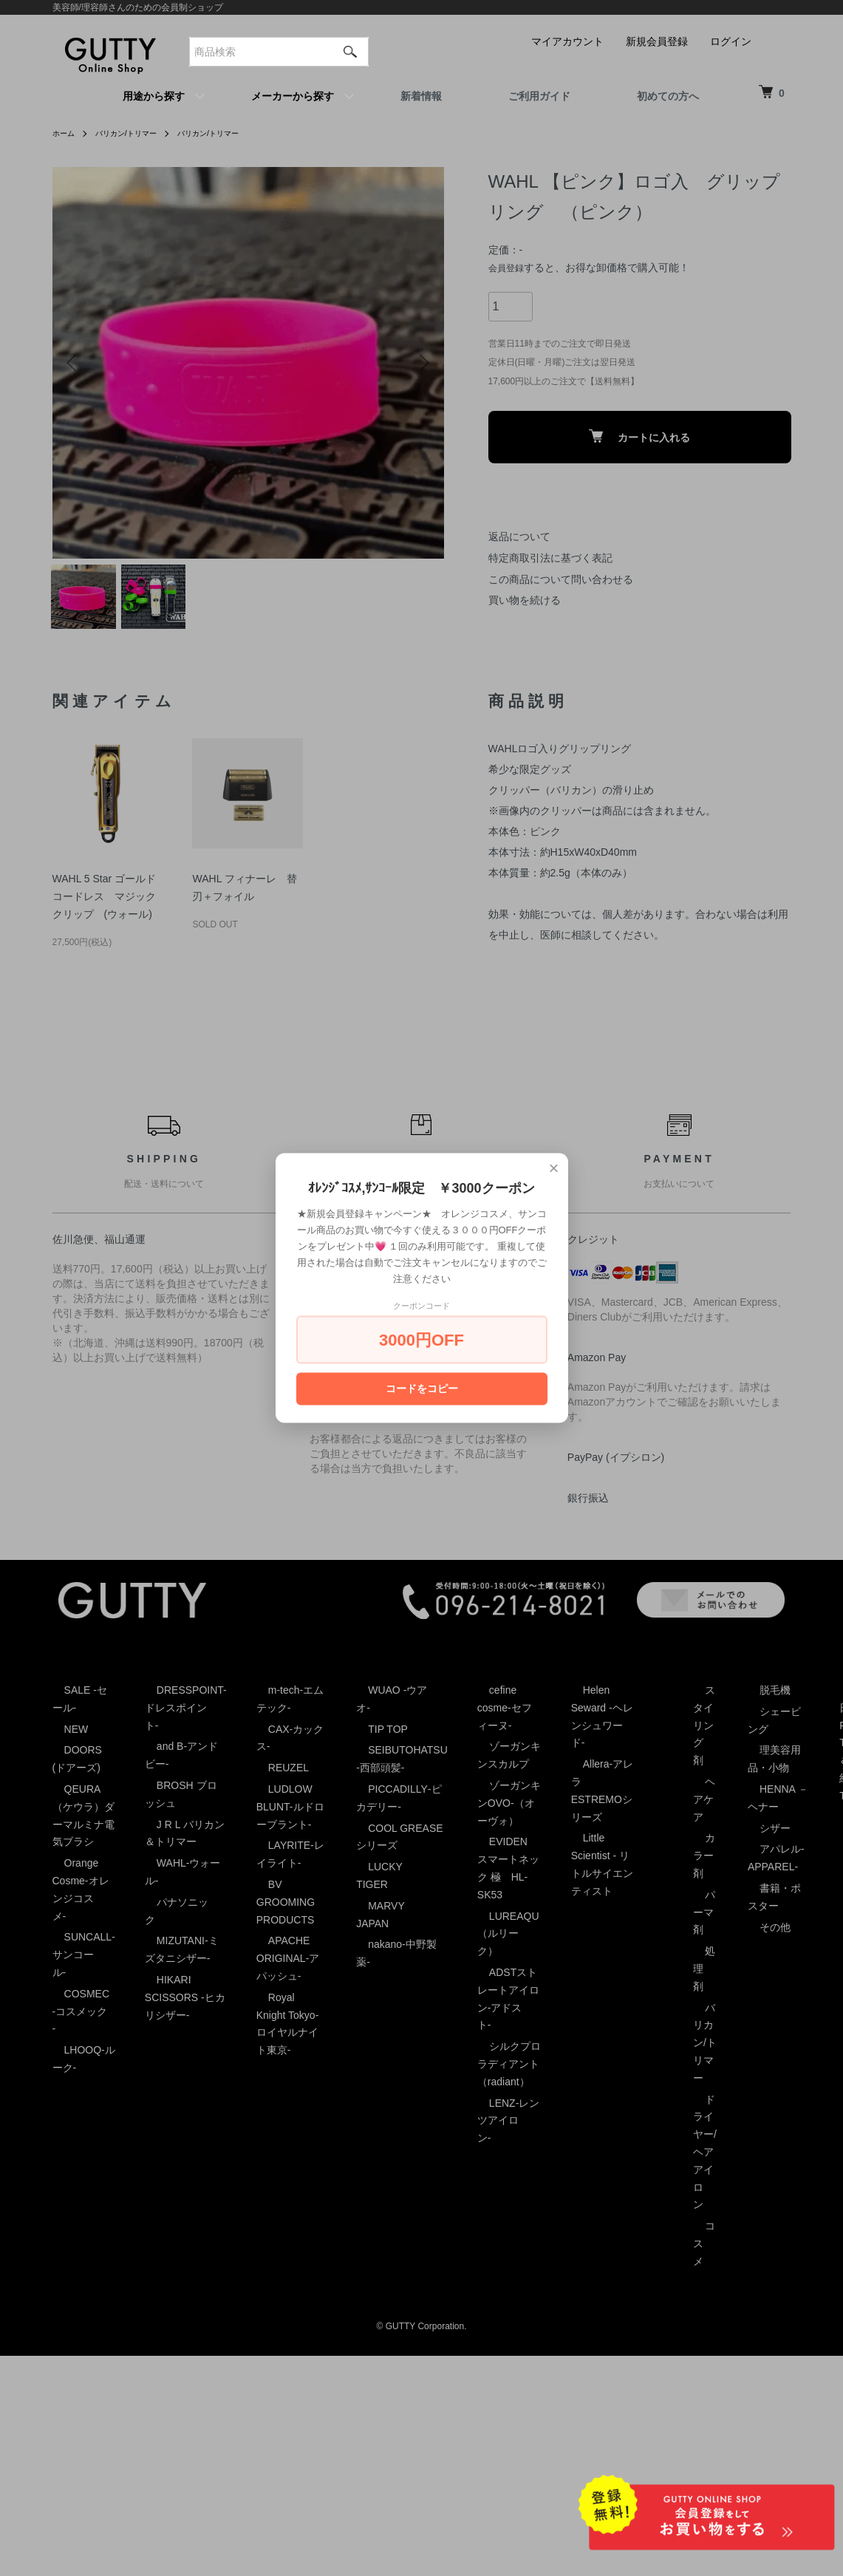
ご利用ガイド (539, 96)
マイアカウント (567, 41)
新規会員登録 (657, 41)
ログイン (730, 41)
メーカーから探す (292, 96)
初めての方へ (668, 96)
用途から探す (154, 96)
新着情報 (421, 96)
